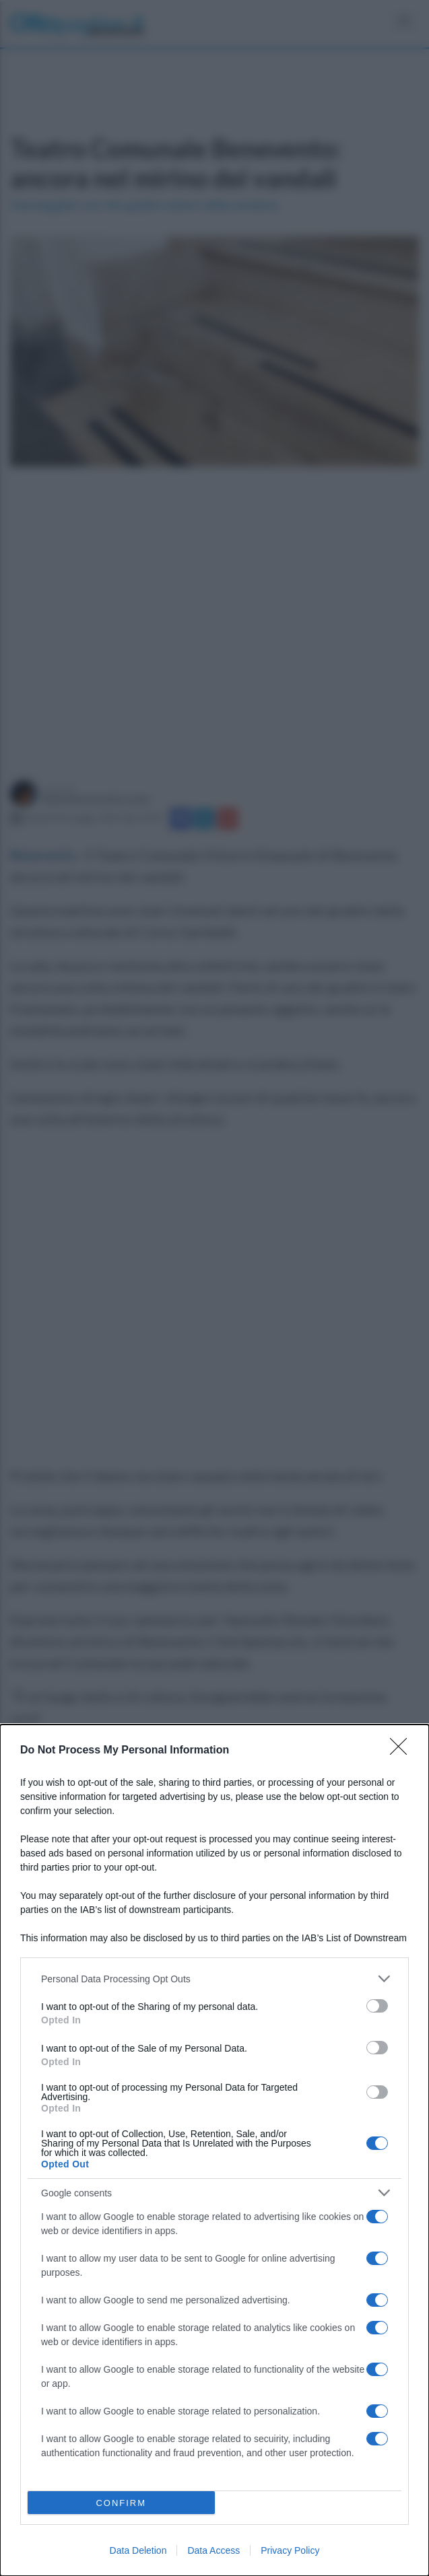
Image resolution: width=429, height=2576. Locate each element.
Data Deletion (138, 2550)
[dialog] (214, 2150)
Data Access (213, 2550)
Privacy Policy (290, 2550)
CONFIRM (121, 2503)
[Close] (403, 1751)
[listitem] (214, 1979)
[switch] (377, 2006)
